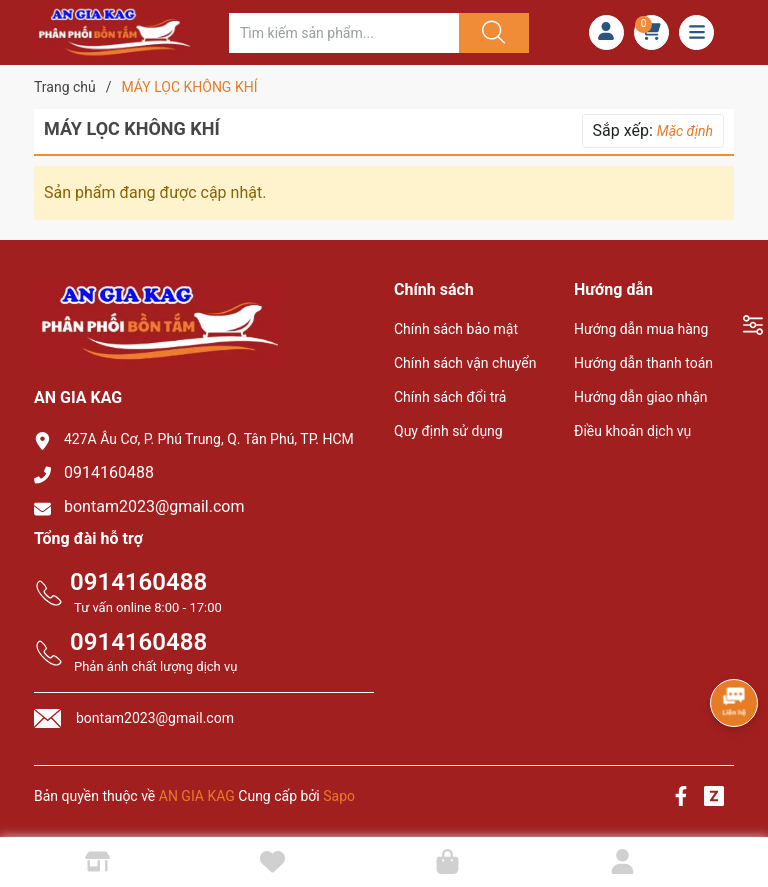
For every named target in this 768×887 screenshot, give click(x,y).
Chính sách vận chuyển (465, 363)
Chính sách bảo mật (456, 329)
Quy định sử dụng (448, 431)
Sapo (339, 796)
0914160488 (109, 472)
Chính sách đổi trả (450, 397)
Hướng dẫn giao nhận (641, 397)
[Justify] (491, 33)
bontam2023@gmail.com (154, 506)
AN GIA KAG (197, 796)
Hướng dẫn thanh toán (643, 363)
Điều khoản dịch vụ (632, 431)
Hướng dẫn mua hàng (641, 329)
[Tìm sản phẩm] (344, 33)
